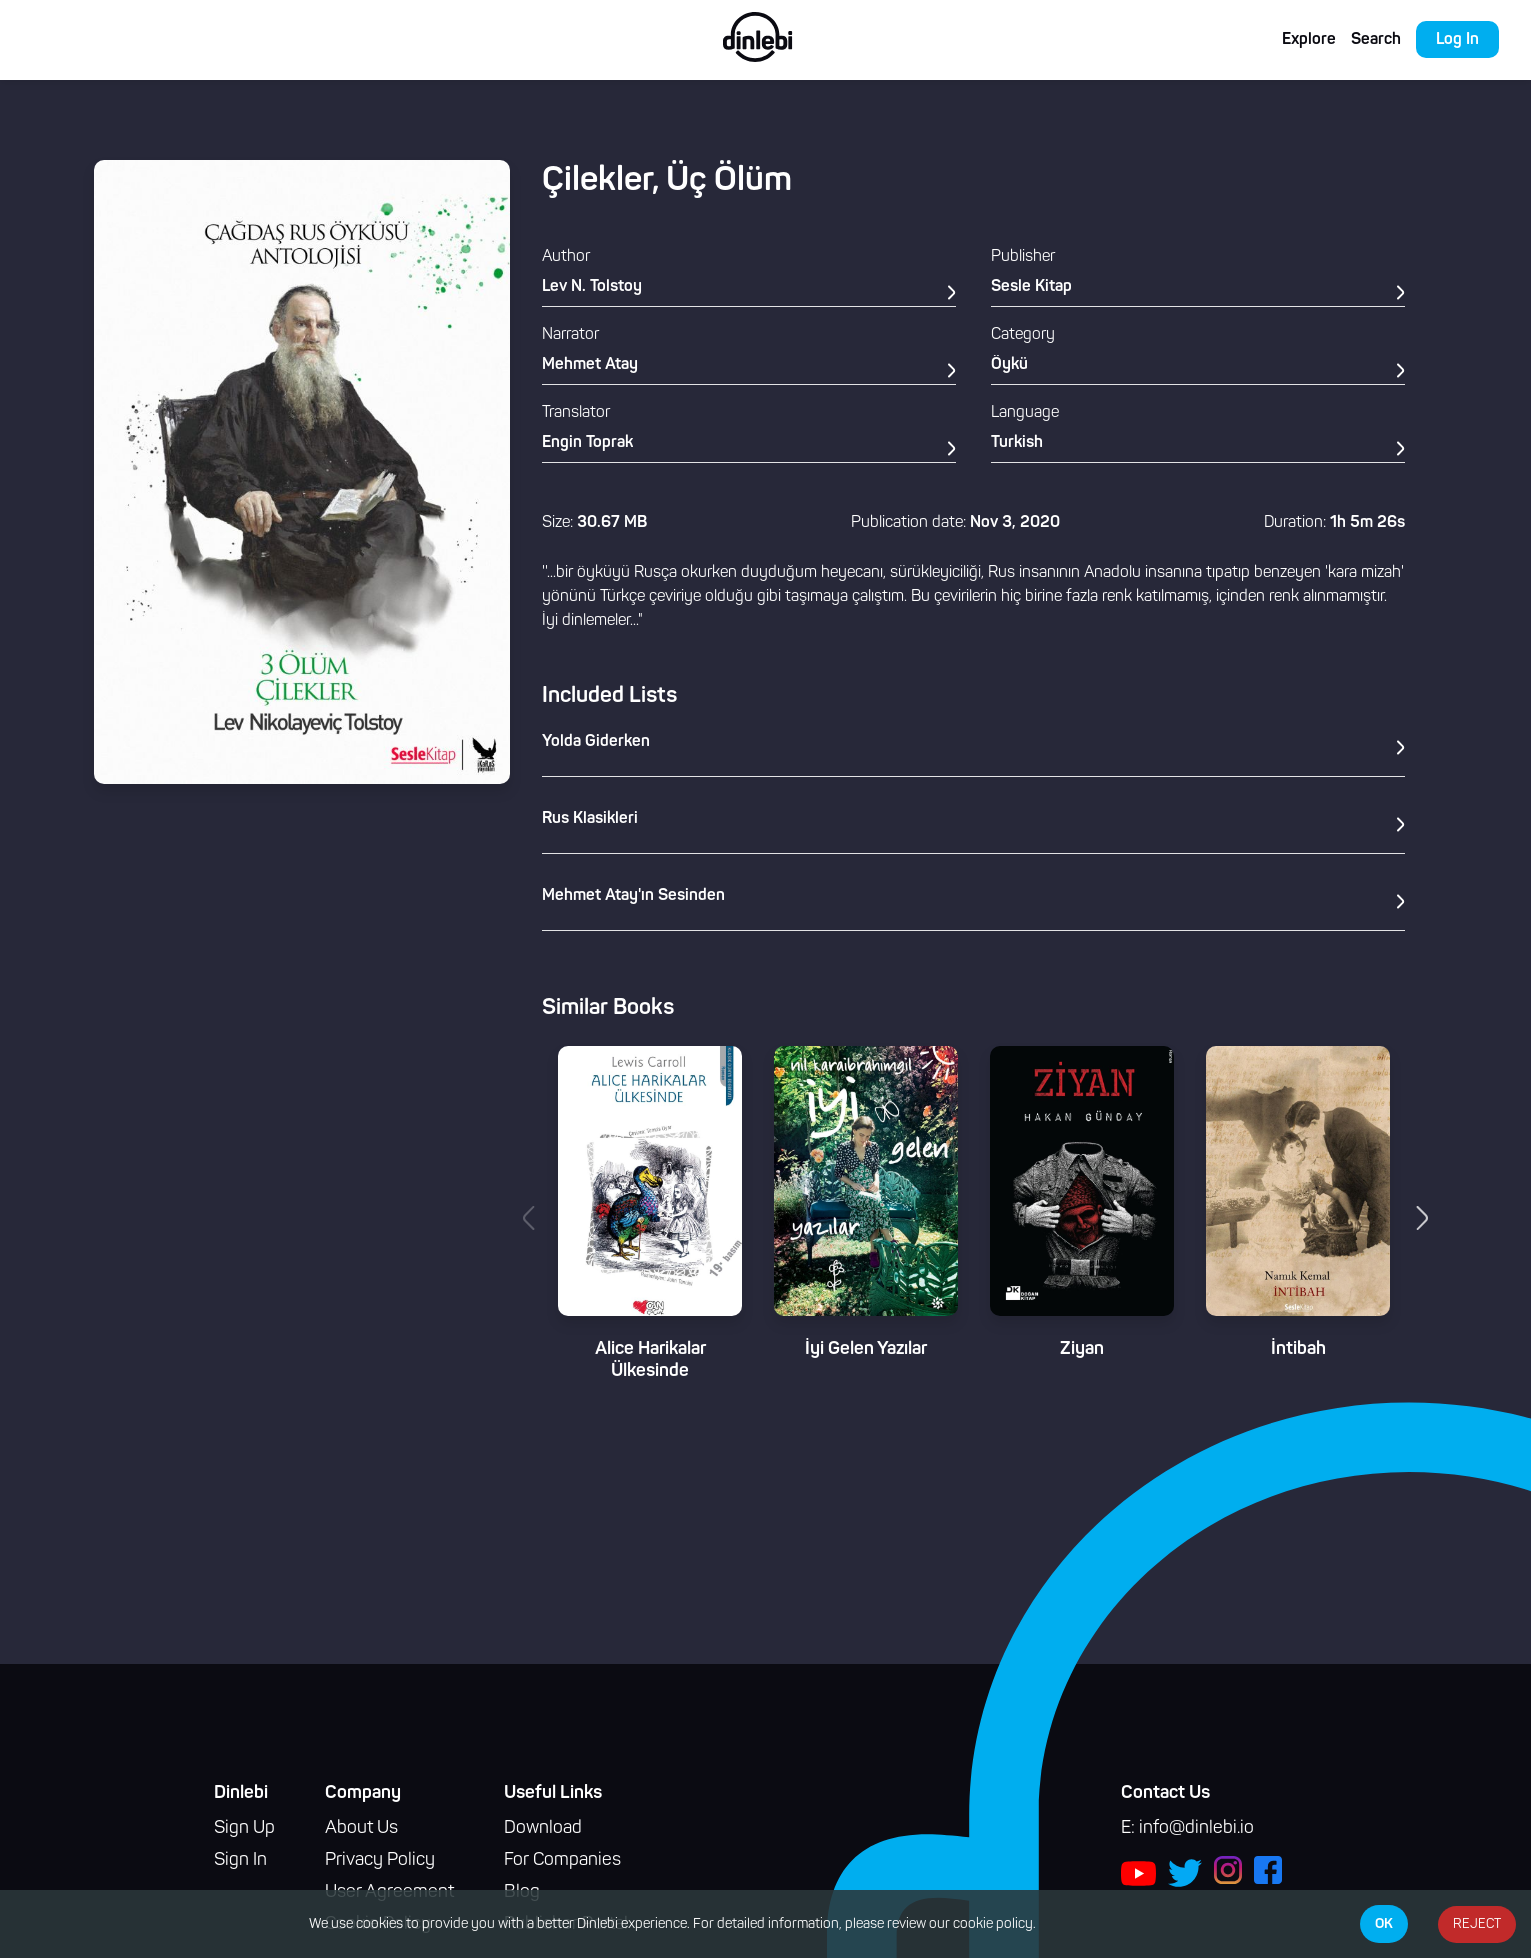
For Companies (562, 1860)
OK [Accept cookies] (1384, 1924)
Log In (1457, 40)
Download (543, 1828)
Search (1376, 40)
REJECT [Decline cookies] (1477, 1924)
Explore (1309, 40)
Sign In (240, 1860)
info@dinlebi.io (1196, 1828)
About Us (361, 1828)
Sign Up (244, 1828)
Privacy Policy (380, 1860)
